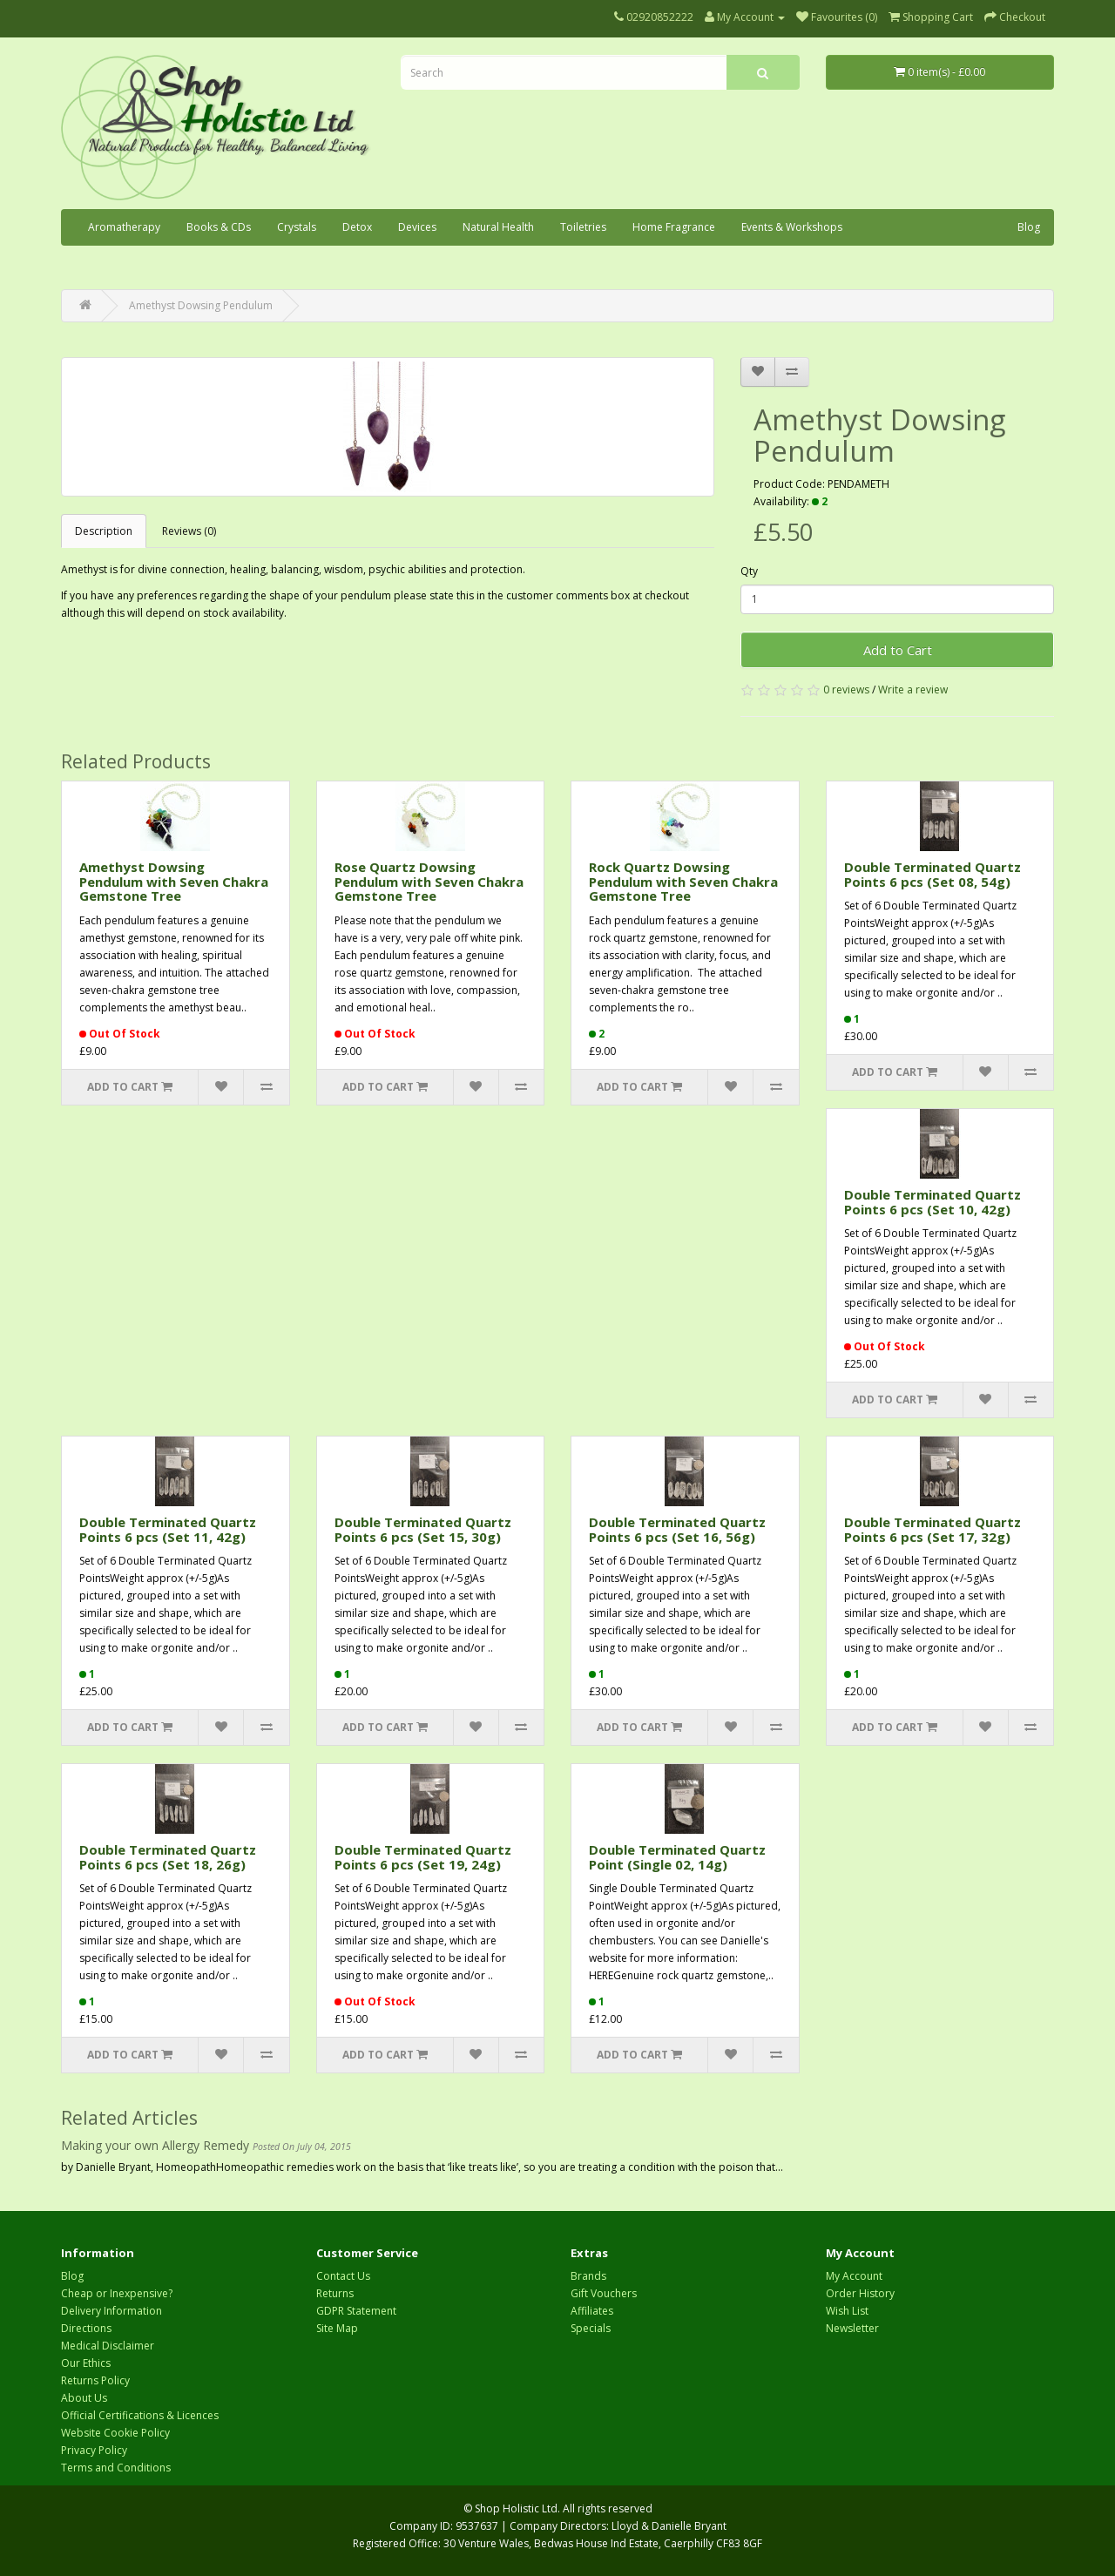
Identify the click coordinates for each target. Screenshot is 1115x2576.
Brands (588, 2275)
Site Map (337, 2328)
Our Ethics (86, 2363)
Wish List (847, 2310)
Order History (860, 2293)
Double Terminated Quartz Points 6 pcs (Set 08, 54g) (932, 874)
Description (103, 531)
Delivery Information (111, 2310)
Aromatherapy (124, 227)
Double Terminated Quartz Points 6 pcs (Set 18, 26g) (167, 1857)
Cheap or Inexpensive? (116, 2293)
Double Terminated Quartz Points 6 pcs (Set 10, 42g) (932, 1202)
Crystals (296, 227)
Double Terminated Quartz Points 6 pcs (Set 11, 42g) (167, 1529)
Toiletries (583, 227)
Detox (357, 227)
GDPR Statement (356, 2310)
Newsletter (852, 2328)
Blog (1028, 227)
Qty (749, 571)
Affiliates (592, 2310)
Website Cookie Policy (115, 2432)
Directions (86, 2328)
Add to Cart (897, 650)
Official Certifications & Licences (140, 2415)
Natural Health (498, 227)
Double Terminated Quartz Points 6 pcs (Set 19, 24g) (422, 1857)
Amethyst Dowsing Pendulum (201, 305)
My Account (854, 2275)
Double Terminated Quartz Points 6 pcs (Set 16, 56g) (677, 1529)
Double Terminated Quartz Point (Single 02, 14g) (677, 1857)
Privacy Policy (94, 2450)
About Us (84, 2397)
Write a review (913, 689)
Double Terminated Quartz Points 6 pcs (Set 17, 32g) (932, 1529)
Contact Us (343, 2275)
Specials (591, 2328)
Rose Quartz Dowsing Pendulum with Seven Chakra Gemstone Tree (429, 881)
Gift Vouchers (604, 2293)
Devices (417, 227)
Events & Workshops (791, 227)
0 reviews (846, 689)
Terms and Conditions (116, 2467)
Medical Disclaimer (107, 2345)
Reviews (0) (189, 531)
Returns (335, 2293)
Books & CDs (218, 227)
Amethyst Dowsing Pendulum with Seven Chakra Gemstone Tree (173, 881)
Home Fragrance (673, 227)
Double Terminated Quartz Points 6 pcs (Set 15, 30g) (422, 1529)
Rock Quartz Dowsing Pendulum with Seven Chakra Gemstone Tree (683, 881)
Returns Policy (95, 2380)
